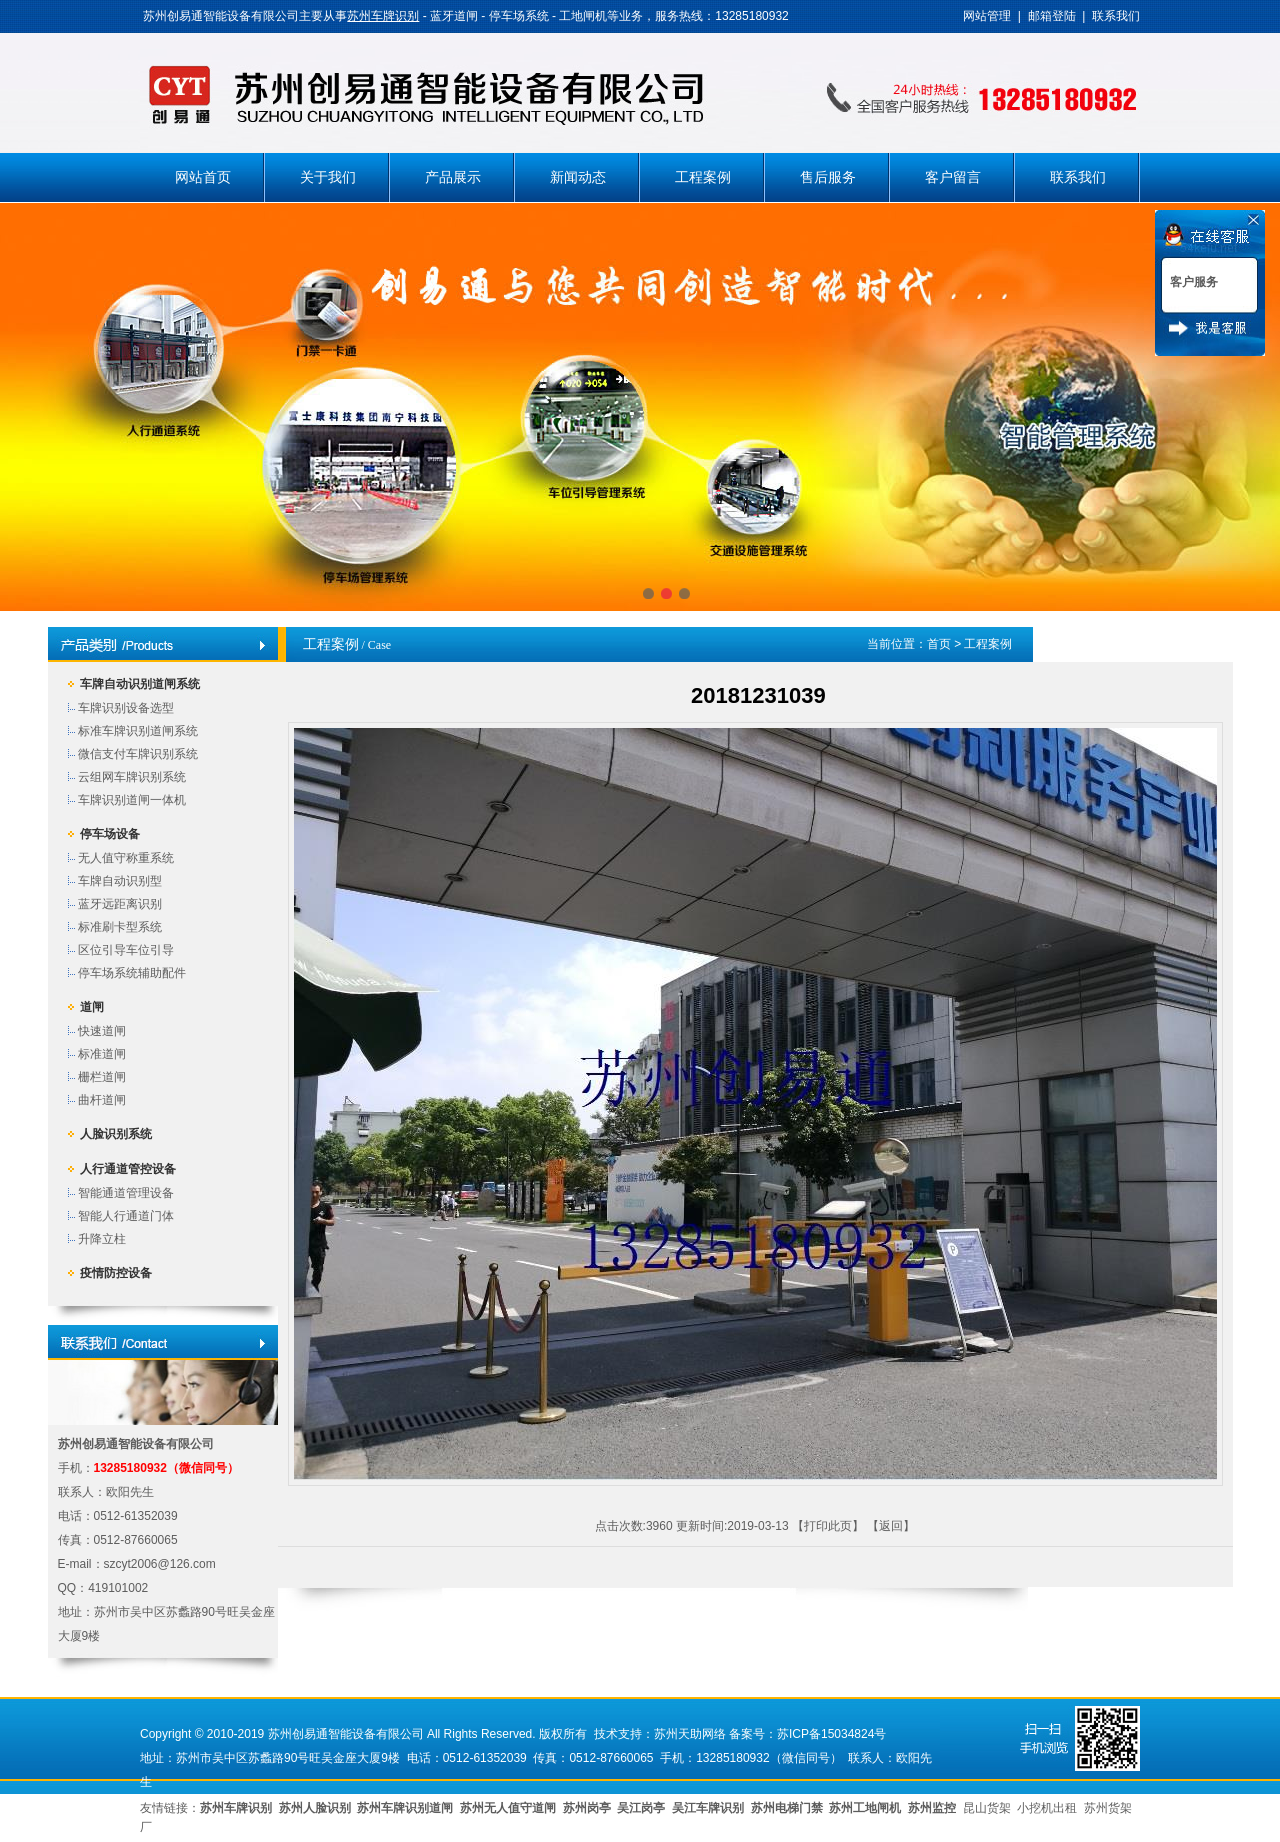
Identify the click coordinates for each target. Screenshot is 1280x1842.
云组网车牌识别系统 (132, 777)
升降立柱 (102, 1239)
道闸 (92, 1007)
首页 (939, 644)
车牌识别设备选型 (126, 708)
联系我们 (1116, 16)
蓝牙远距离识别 (120, 904)
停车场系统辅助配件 (132, 973)
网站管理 (987, 16)
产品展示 (453, 177)
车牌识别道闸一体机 (132, 800)
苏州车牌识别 (383, 16)
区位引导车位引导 (126, 950)
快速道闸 (102, 1031)
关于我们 (328, 177)
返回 (891, 1526)
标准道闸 (102, 1054)
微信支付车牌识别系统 (138, 754)
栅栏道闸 (102, 1077)
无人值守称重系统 (126, 858)
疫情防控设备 (116, 1273)
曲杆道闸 (102, 1100)
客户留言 (953, 177)
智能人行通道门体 (126, 1216)
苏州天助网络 (690, 1734)
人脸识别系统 (116, 1134)
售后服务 (828, 177)
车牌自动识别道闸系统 (140, 684)
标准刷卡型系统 (120, 927)
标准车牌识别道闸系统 (138, 731)
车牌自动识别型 (120, 881)
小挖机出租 (1047, 1808)
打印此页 (828, 1526)
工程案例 (703, 177)
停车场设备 (110, 834)
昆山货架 (987, 1808)
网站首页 (203, 177)
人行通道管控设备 (128, 1169)
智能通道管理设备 (126, 1193)
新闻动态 (578, 177)
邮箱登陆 (1052, 16)
